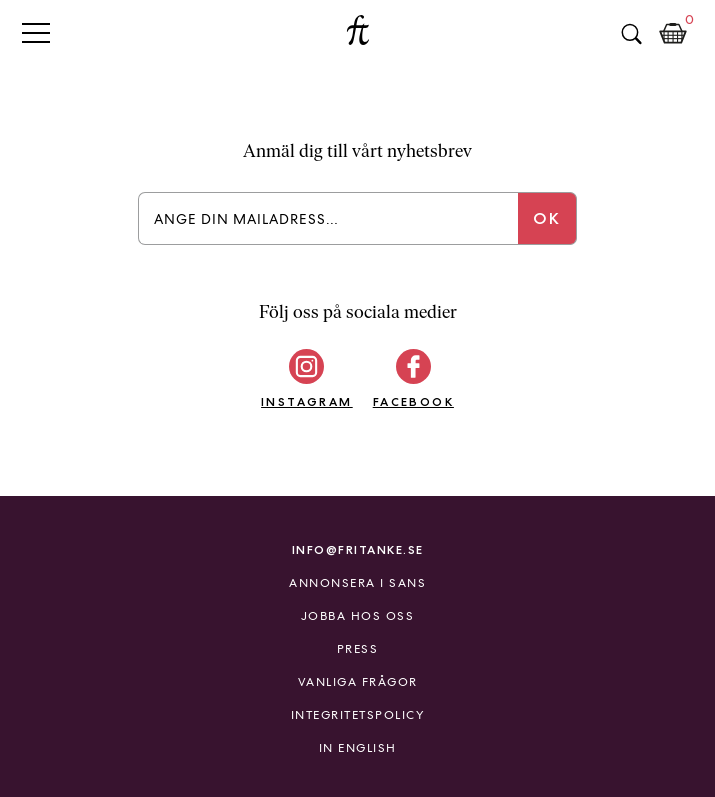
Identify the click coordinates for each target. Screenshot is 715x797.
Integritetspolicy (358, 715)
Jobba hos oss (358, 616)
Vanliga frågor (358, 682)
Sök (631, 34)
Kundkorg (673, 34)
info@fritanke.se (358, 549)
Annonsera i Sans (357, 583)
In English (358, 748)
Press (358, 649)
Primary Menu (36, 32)
